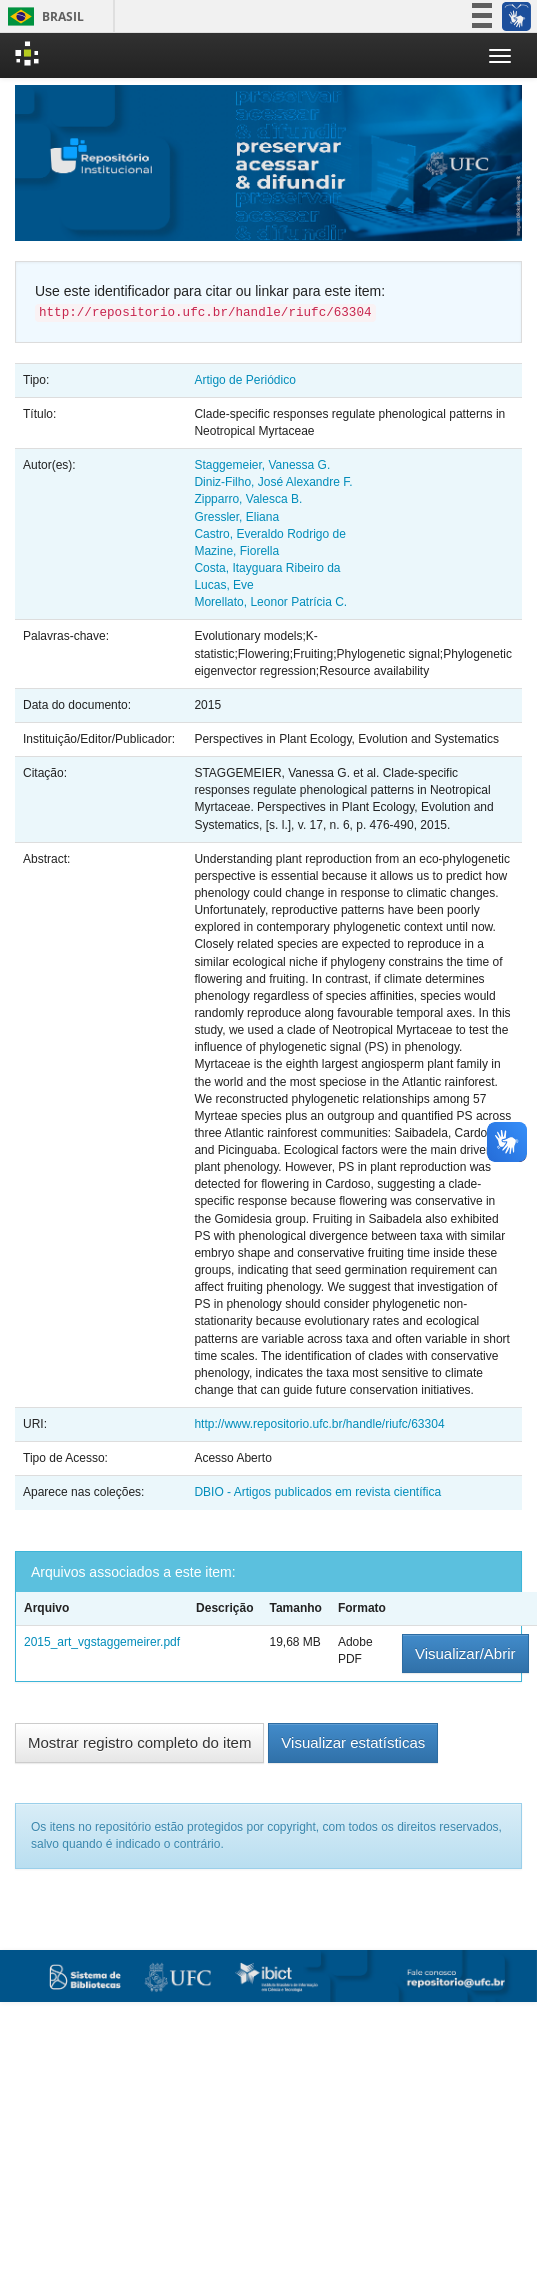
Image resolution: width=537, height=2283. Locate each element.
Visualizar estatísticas (353, 1742)
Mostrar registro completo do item (139, 1742)
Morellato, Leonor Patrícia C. (270, 602)
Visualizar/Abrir (465, 1653)
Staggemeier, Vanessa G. (262, 465)
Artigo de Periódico (244, 380)
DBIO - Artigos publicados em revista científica (317, 1492)
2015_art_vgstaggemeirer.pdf (102, 1642)
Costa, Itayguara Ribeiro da (267, 568)
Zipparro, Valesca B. (248, 499)
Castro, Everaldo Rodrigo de (269, 534)
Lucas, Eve (223, 585)
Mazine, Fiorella (236, 551)
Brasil (42, 16)
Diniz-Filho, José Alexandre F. (273, 482)
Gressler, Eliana (236, 517)
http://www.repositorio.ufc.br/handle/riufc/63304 (319, 1424)
